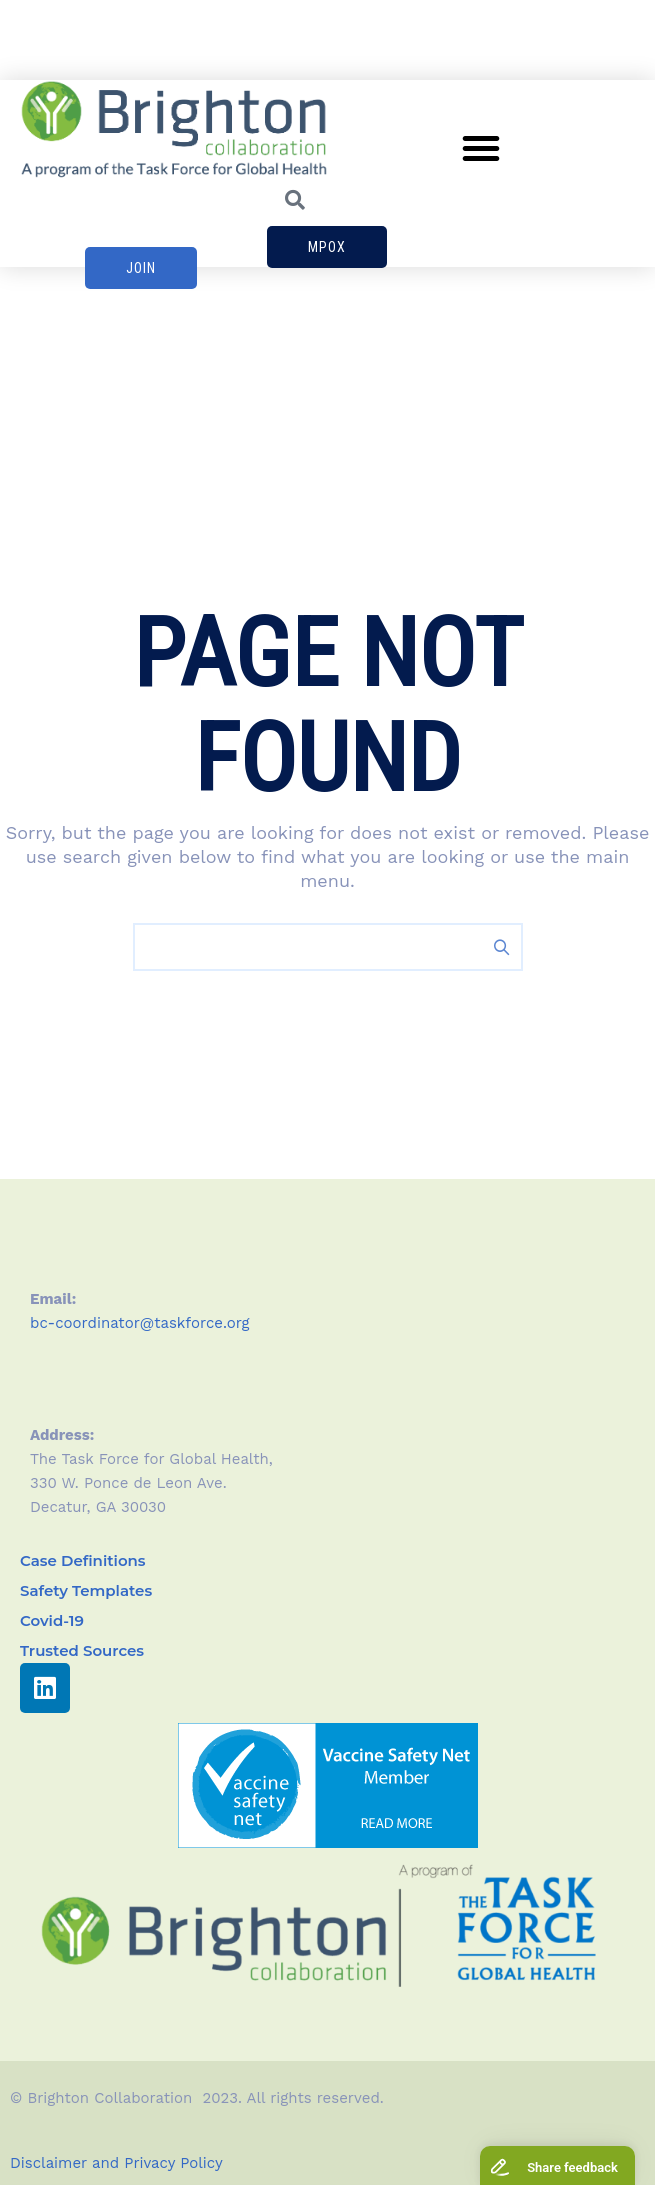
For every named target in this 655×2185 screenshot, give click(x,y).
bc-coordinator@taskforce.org (139, 1323)
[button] (481, 148)
